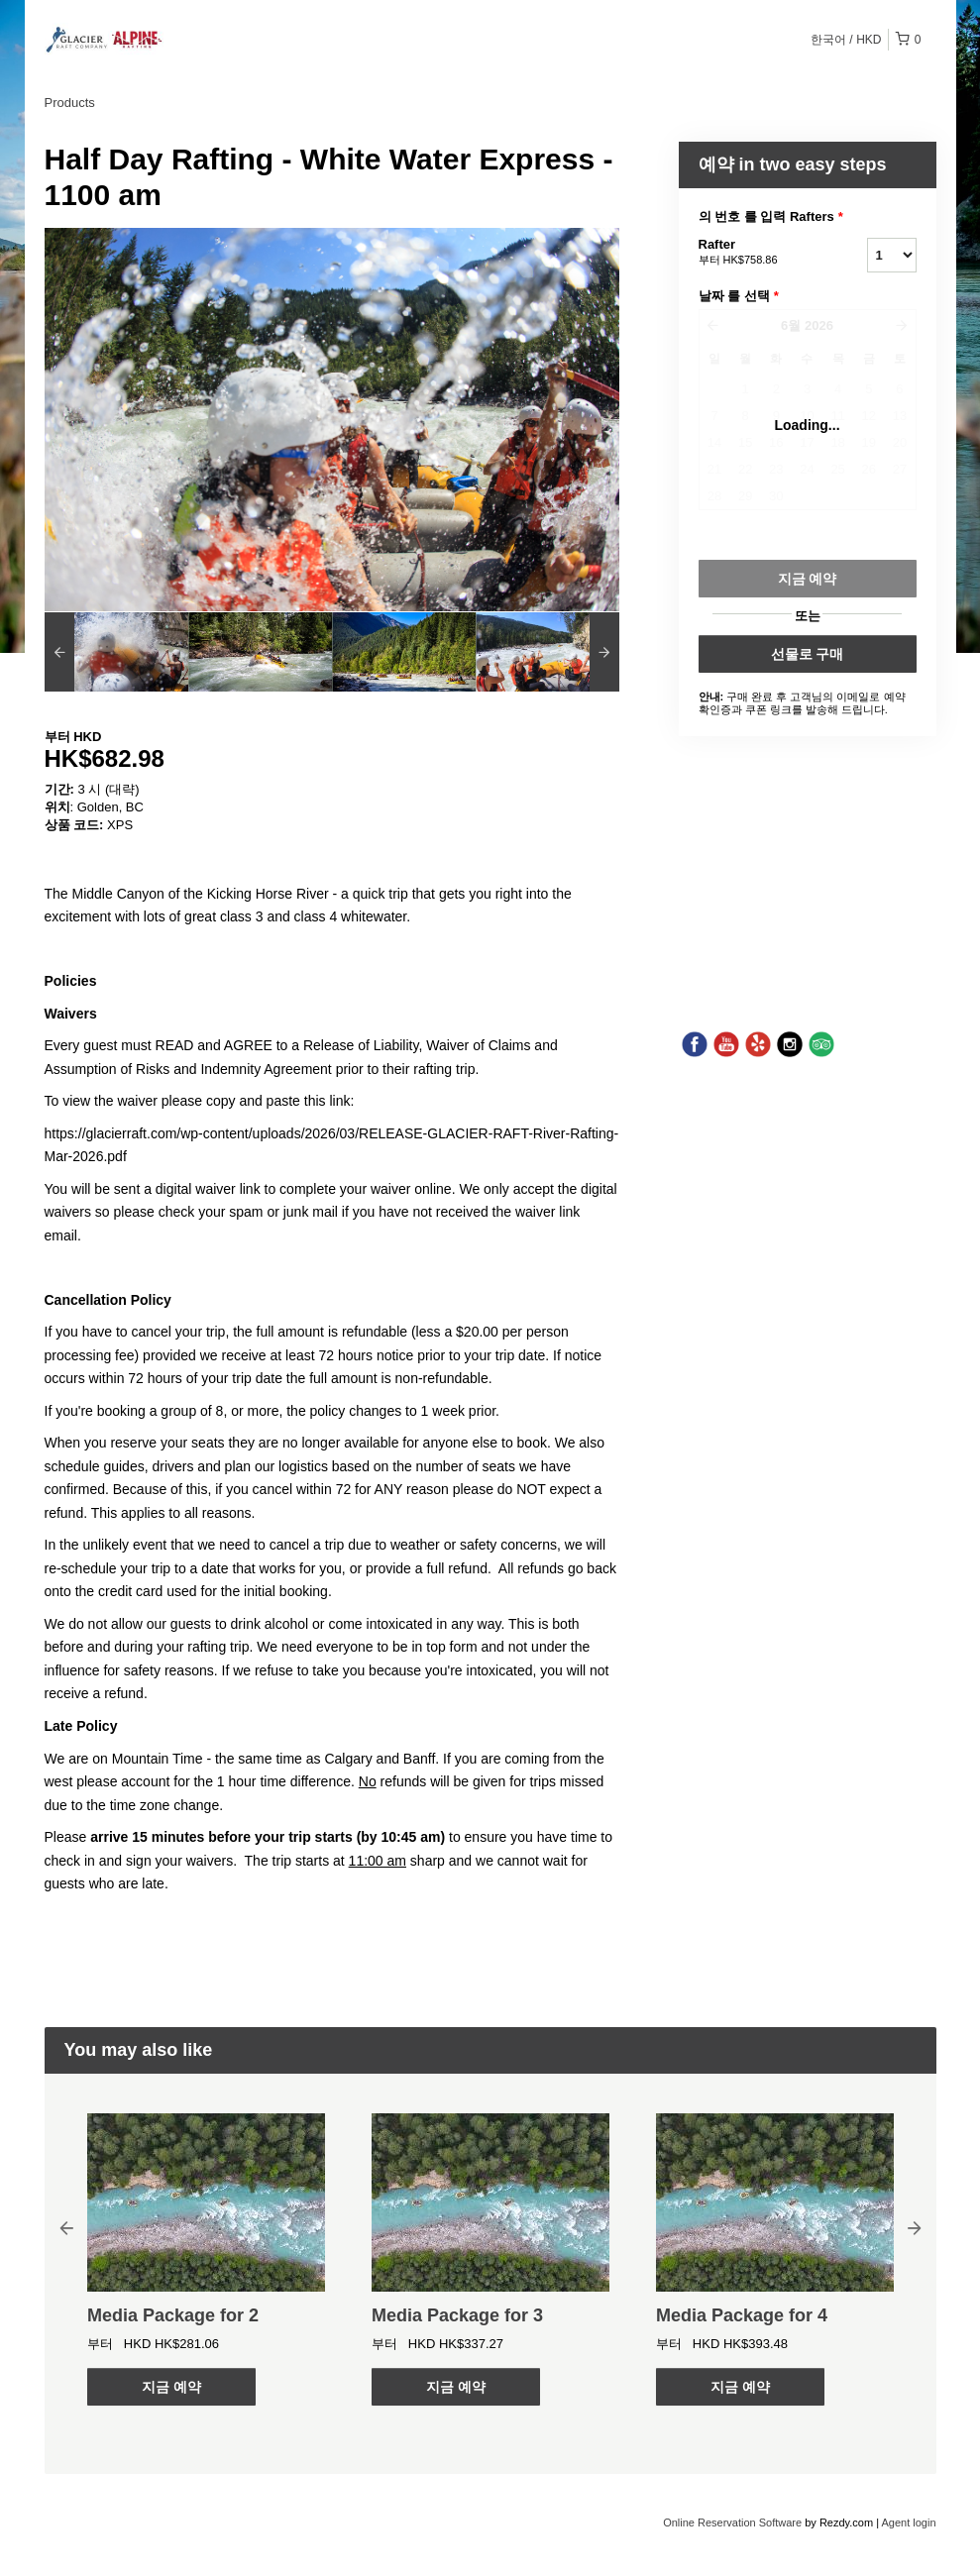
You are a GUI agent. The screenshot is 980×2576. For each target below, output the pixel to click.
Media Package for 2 (173, 2315)
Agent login (908, 2522)
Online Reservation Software (732, 2522)
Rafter (758, 252)
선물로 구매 (807, 654)
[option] (116, 652)
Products (70, 102)
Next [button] (915, 2227)
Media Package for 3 (457, 2315)
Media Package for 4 (741, 2315)
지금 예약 (171, 2387)
